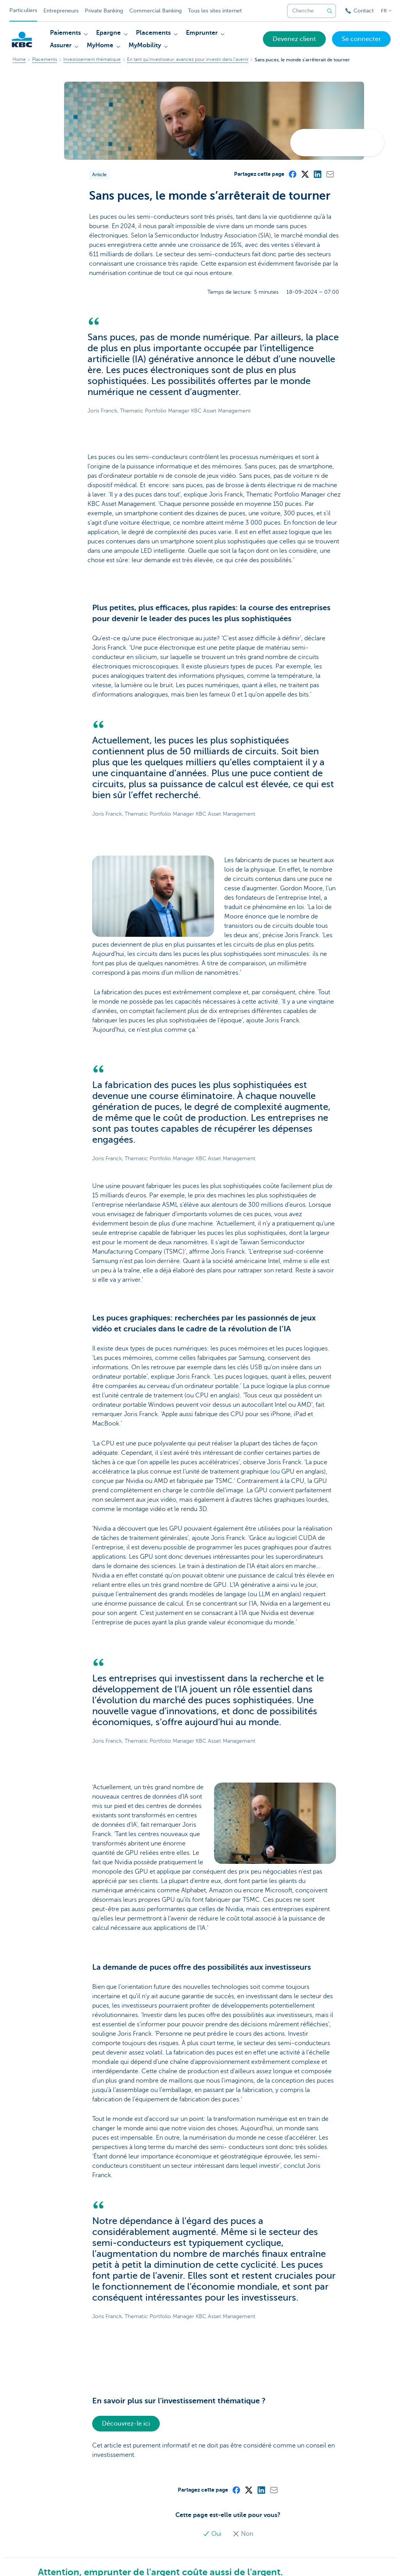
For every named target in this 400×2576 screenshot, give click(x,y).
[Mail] (329, 174)
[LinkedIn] (317, 174)
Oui (213, 2533)
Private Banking (104, 11)
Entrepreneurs (61, 11)
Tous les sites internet (215, 11)
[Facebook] (292, 174)
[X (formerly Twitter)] (304, 174)
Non (242, 2533)
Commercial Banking (155, 11)
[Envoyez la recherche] (329, 11)
